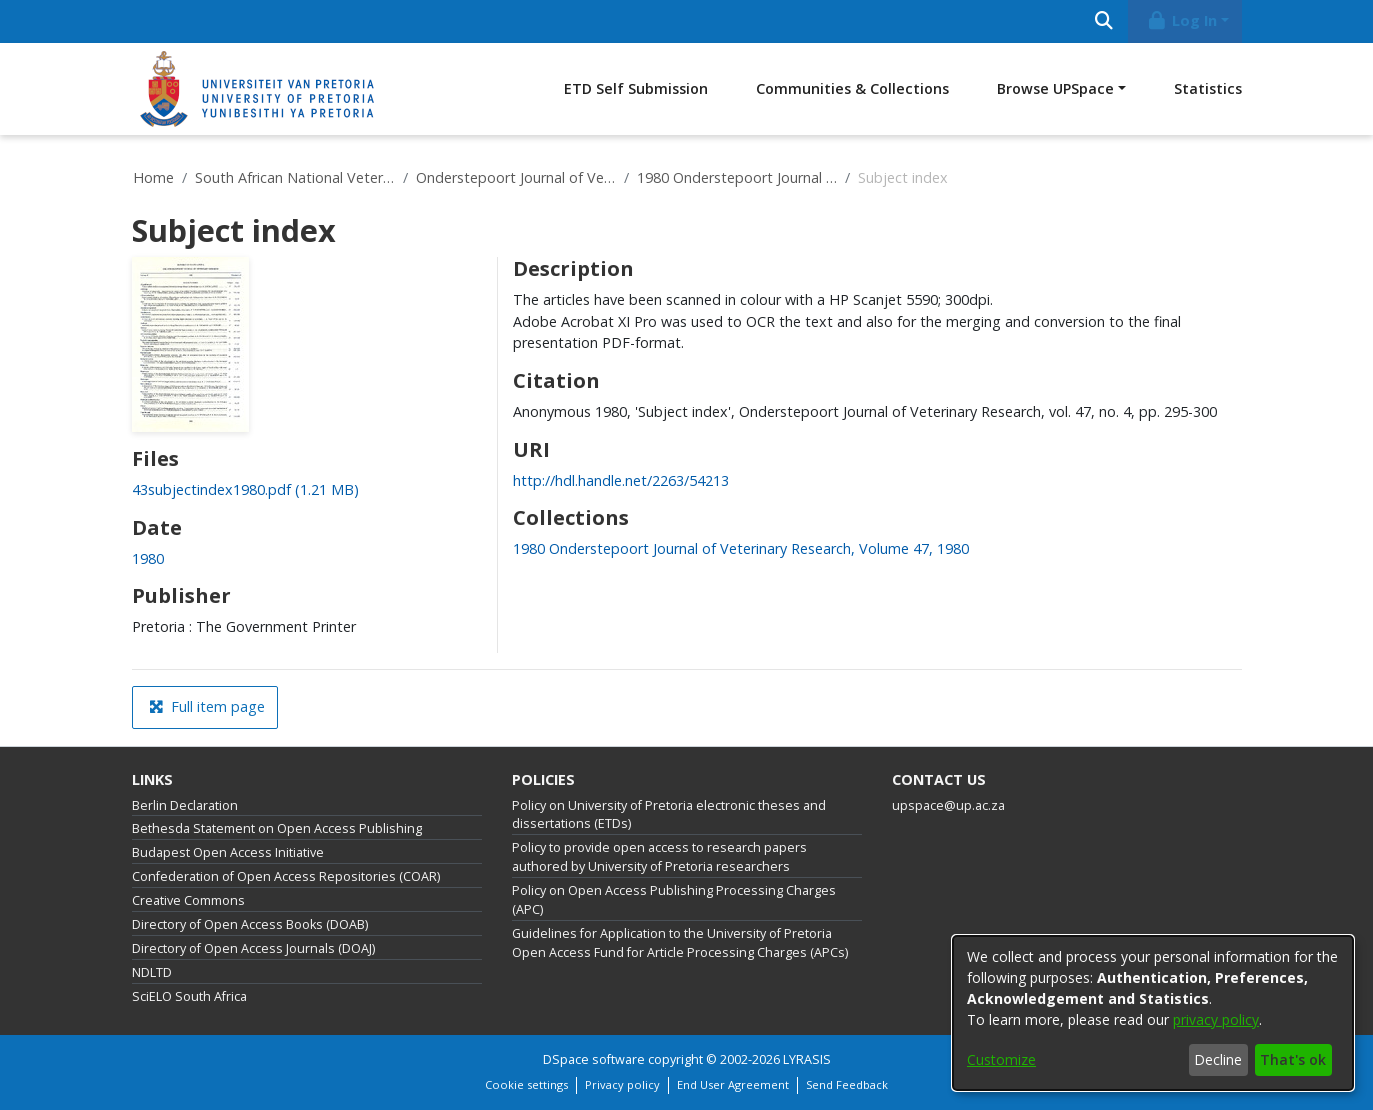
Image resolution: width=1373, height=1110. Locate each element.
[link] (245, 489)
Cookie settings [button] (526, 1084)
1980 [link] (148, 558)
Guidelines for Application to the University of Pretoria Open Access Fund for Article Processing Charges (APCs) (680, 943)
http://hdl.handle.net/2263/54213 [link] (621, 480)
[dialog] (1153, 1013)
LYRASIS (807, 1059)
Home (153, 177)
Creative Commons (188, 900)
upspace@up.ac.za (948, 805)
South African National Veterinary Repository (295, 177)
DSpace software (594, 1059)
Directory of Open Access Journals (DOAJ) (253, 948)
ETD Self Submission (636, 88)
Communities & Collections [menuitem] (852, 88)
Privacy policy (622, 1084)
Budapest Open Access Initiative (228, 852)
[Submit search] (1104, 21)
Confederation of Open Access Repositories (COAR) (286, 876)
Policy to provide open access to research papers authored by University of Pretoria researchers (659, 857)
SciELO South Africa (189, 996)
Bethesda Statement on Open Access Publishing (277, 828)
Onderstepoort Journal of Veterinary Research (516, 177)
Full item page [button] (207, 706)
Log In (1181, 20)
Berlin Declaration (185, 805)
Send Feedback (847, 1084)
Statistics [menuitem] (1208, 88)
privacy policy (1216, 1019)
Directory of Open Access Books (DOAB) (250, 924)
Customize (1001, 1059)
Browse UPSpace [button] (1055, 88)
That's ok (1293, 1059)
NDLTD (152, 972)
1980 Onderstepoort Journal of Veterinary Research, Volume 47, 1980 (737, 177)
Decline (1218, 1059)
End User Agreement (733, 1084)
